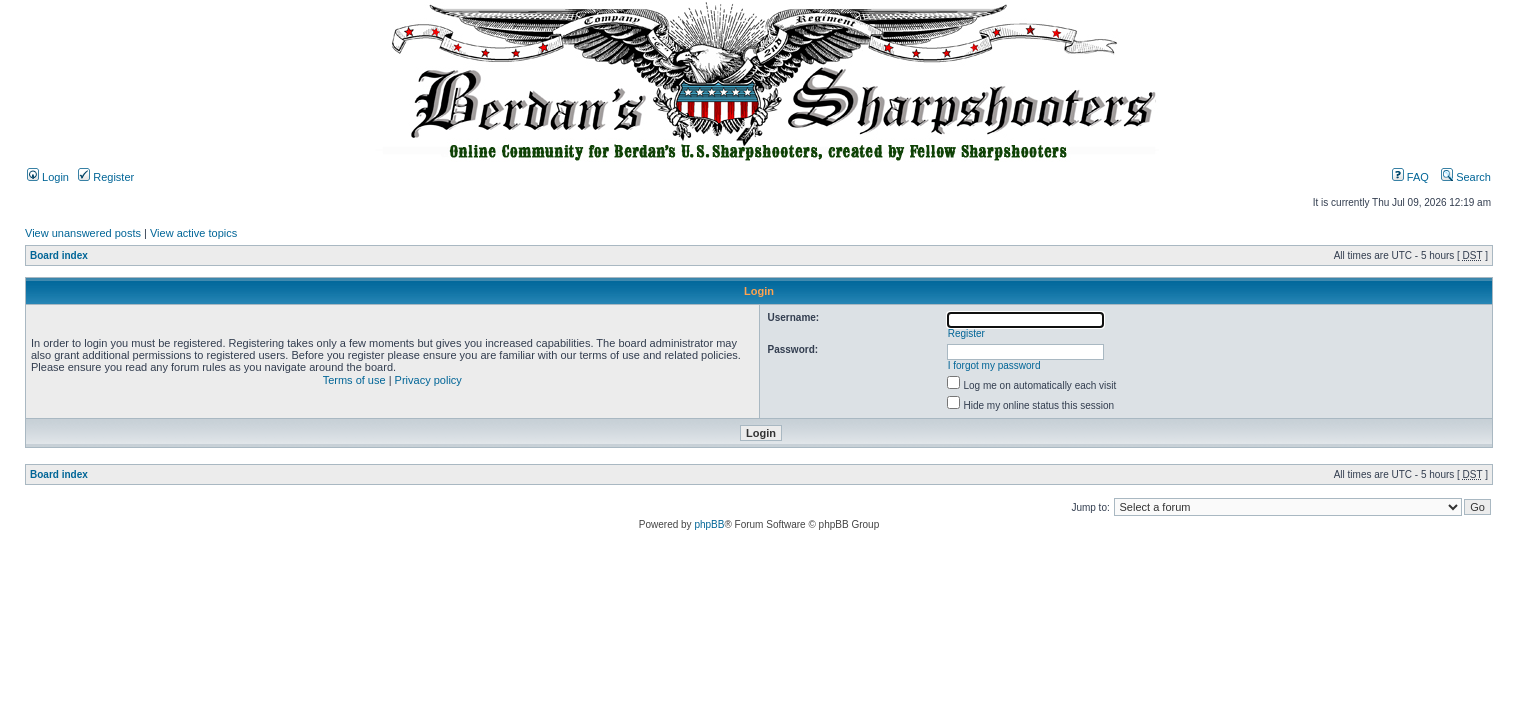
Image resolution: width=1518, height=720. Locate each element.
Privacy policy (428, 380)
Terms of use (354, 380)
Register (106, 177)
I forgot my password (994, 365)
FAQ (1410, 177)
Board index (59, 255)
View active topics (193, 233)
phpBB (709, 524)
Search (1466, 177)
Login (48, 177)
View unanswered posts (83, 233)
